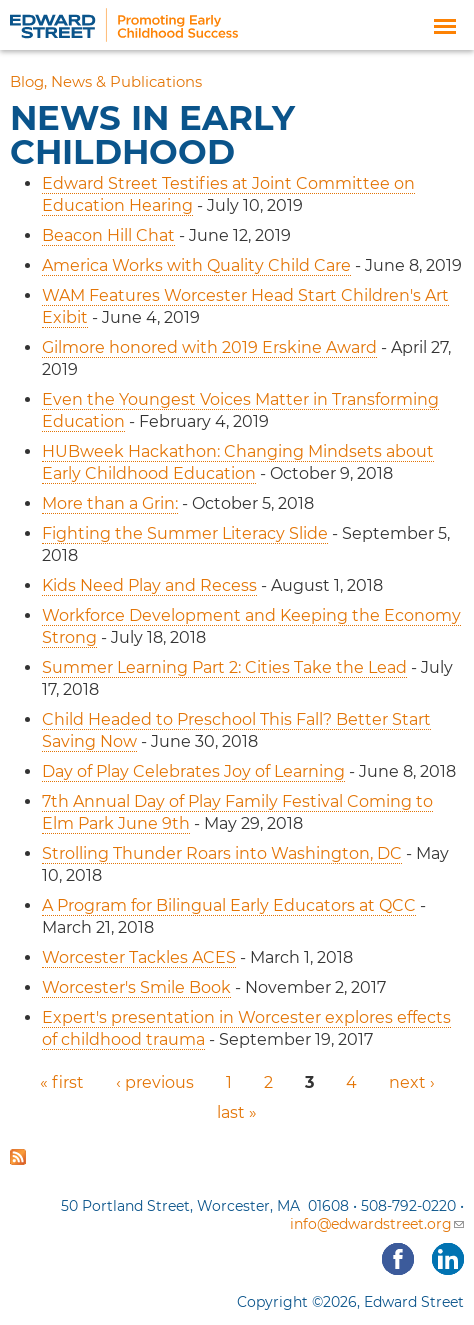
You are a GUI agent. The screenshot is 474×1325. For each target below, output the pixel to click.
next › (412, 1082)
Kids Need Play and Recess (149, 585)
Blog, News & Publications (106, 82)
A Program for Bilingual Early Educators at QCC (229, 905)
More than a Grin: (110, 503)
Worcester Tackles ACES (139, 957)
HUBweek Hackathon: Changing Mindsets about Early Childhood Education (238, 462)
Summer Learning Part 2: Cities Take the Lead (224, 667)
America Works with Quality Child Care (196, 265)
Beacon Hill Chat (108, 235)
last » (237, 1112)
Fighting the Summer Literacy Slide (185, 533)
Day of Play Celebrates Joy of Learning (193, 771)
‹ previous (155, 1082)
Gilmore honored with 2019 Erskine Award (209, 347)
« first (62, 1082)
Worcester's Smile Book (136, 987)
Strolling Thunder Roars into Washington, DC (222, 853)
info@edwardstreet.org (377, 1224)
